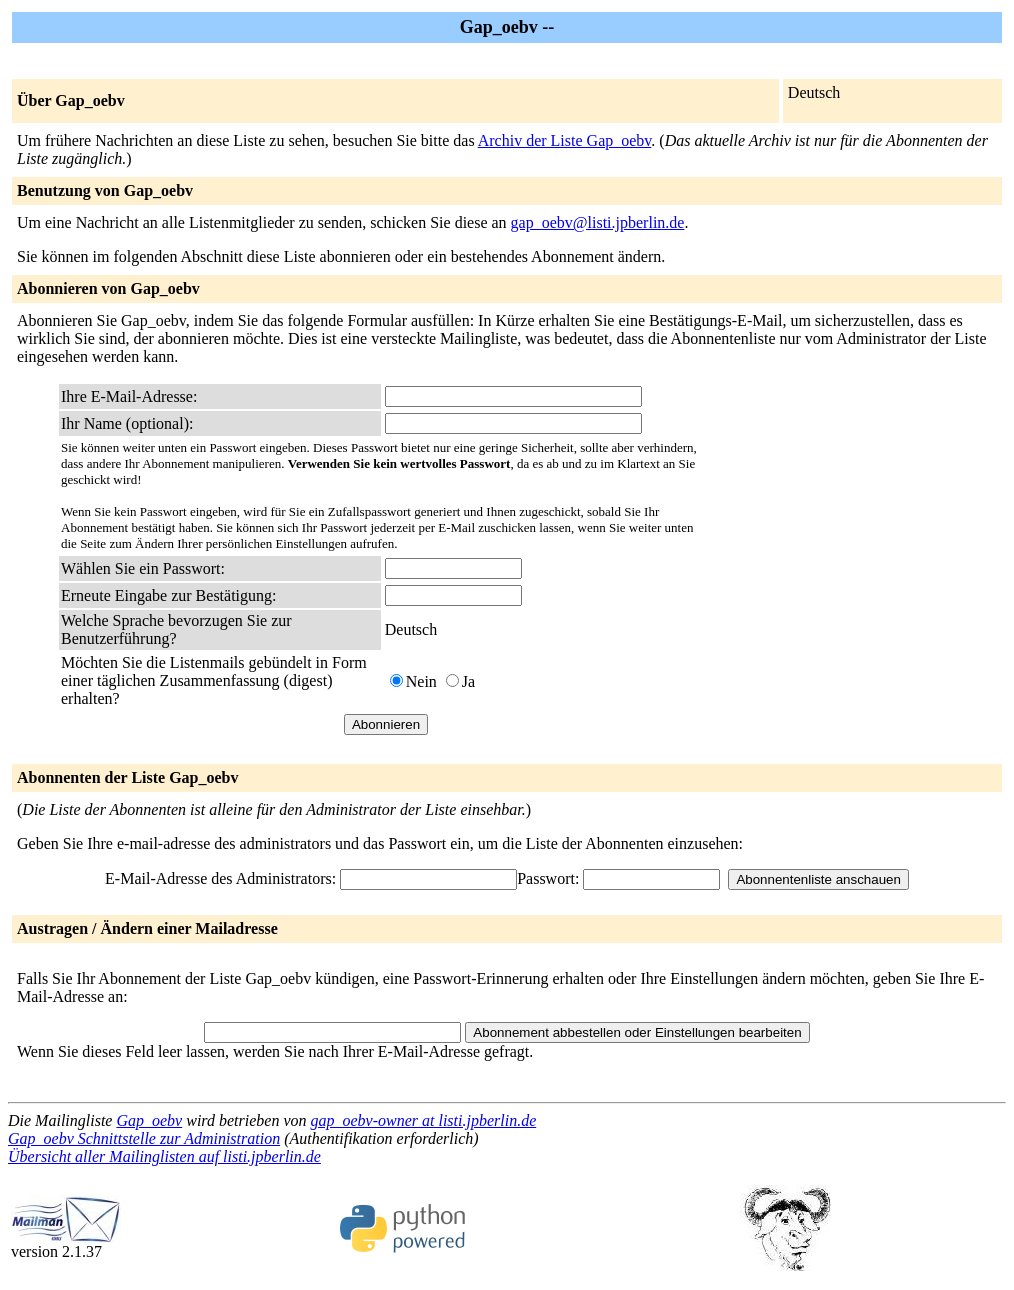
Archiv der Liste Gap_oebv (565, 140)
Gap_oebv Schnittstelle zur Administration (144, 1138)
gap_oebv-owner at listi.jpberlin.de (423, 1120)
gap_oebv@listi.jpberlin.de (598, 222)
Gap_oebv (149, 1120)
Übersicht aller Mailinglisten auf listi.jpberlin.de (164, 1156)
